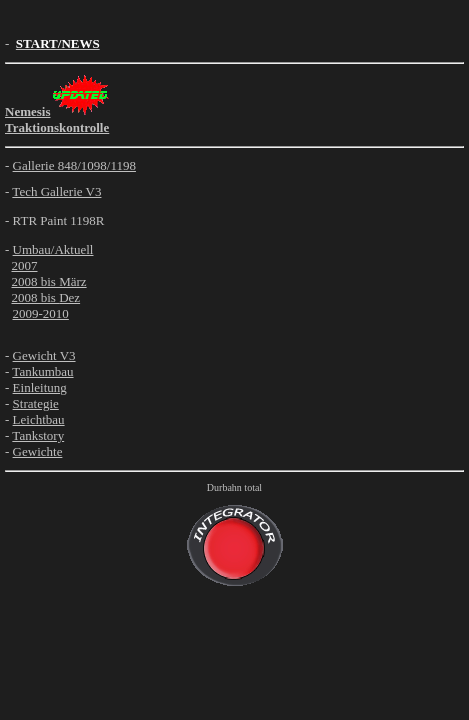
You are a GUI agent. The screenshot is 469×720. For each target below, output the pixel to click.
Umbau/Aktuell (53, 249)
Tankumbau (42, 371)
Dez (69, 297)
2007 (25, 265)
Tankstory (38, 435)
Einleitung (40, 387)
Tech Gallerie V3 (56, 191)
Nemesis (28, 111)
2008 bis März (49, 281)
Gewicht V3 (44, 355)
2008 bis (36, 297)
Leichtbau (39, 419)
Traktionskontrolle (57, 127)
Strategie (36, 403)
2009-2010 (41, 313)
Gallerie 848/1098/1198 (74, 165)
